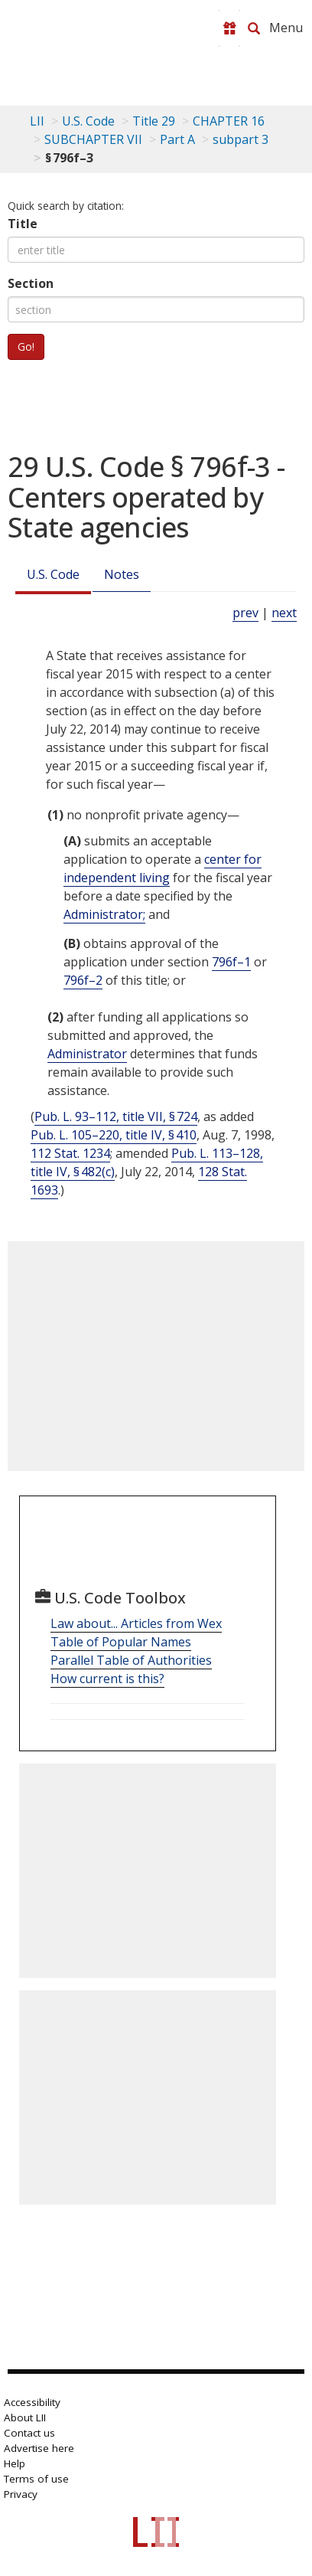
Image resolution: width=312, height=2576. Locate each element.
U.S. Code (53, 574)
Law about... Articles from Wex (136, 1623)
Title (22, 223)
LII (37, 121)
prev (245, 612)
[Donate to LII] (229, 28)
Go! (26, 346)
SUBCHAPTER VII (93, 139)
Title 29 (153, 121)
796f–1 (231, 961)
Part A (177, 139)
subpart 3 (240, 139)
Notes (121, 574)
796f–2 (82, 980)
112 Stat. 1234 (70, 1153)
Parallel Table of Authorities (131, 1660)
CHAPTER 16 (229, 121)
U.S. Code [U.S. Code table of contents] (88, 121)
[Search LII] (254, 28)
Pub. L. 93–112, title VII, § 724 (115, 1116)
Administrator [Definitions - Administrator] (87, 1053)
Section (31, 283)
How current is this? (107, 1678)
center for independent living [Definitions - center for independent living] (162, 868)
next (284, 612)
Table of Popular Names (120, 1641)
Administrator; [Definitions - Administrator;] (104, 914)
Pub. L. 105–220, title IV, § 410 (114, 1134)
